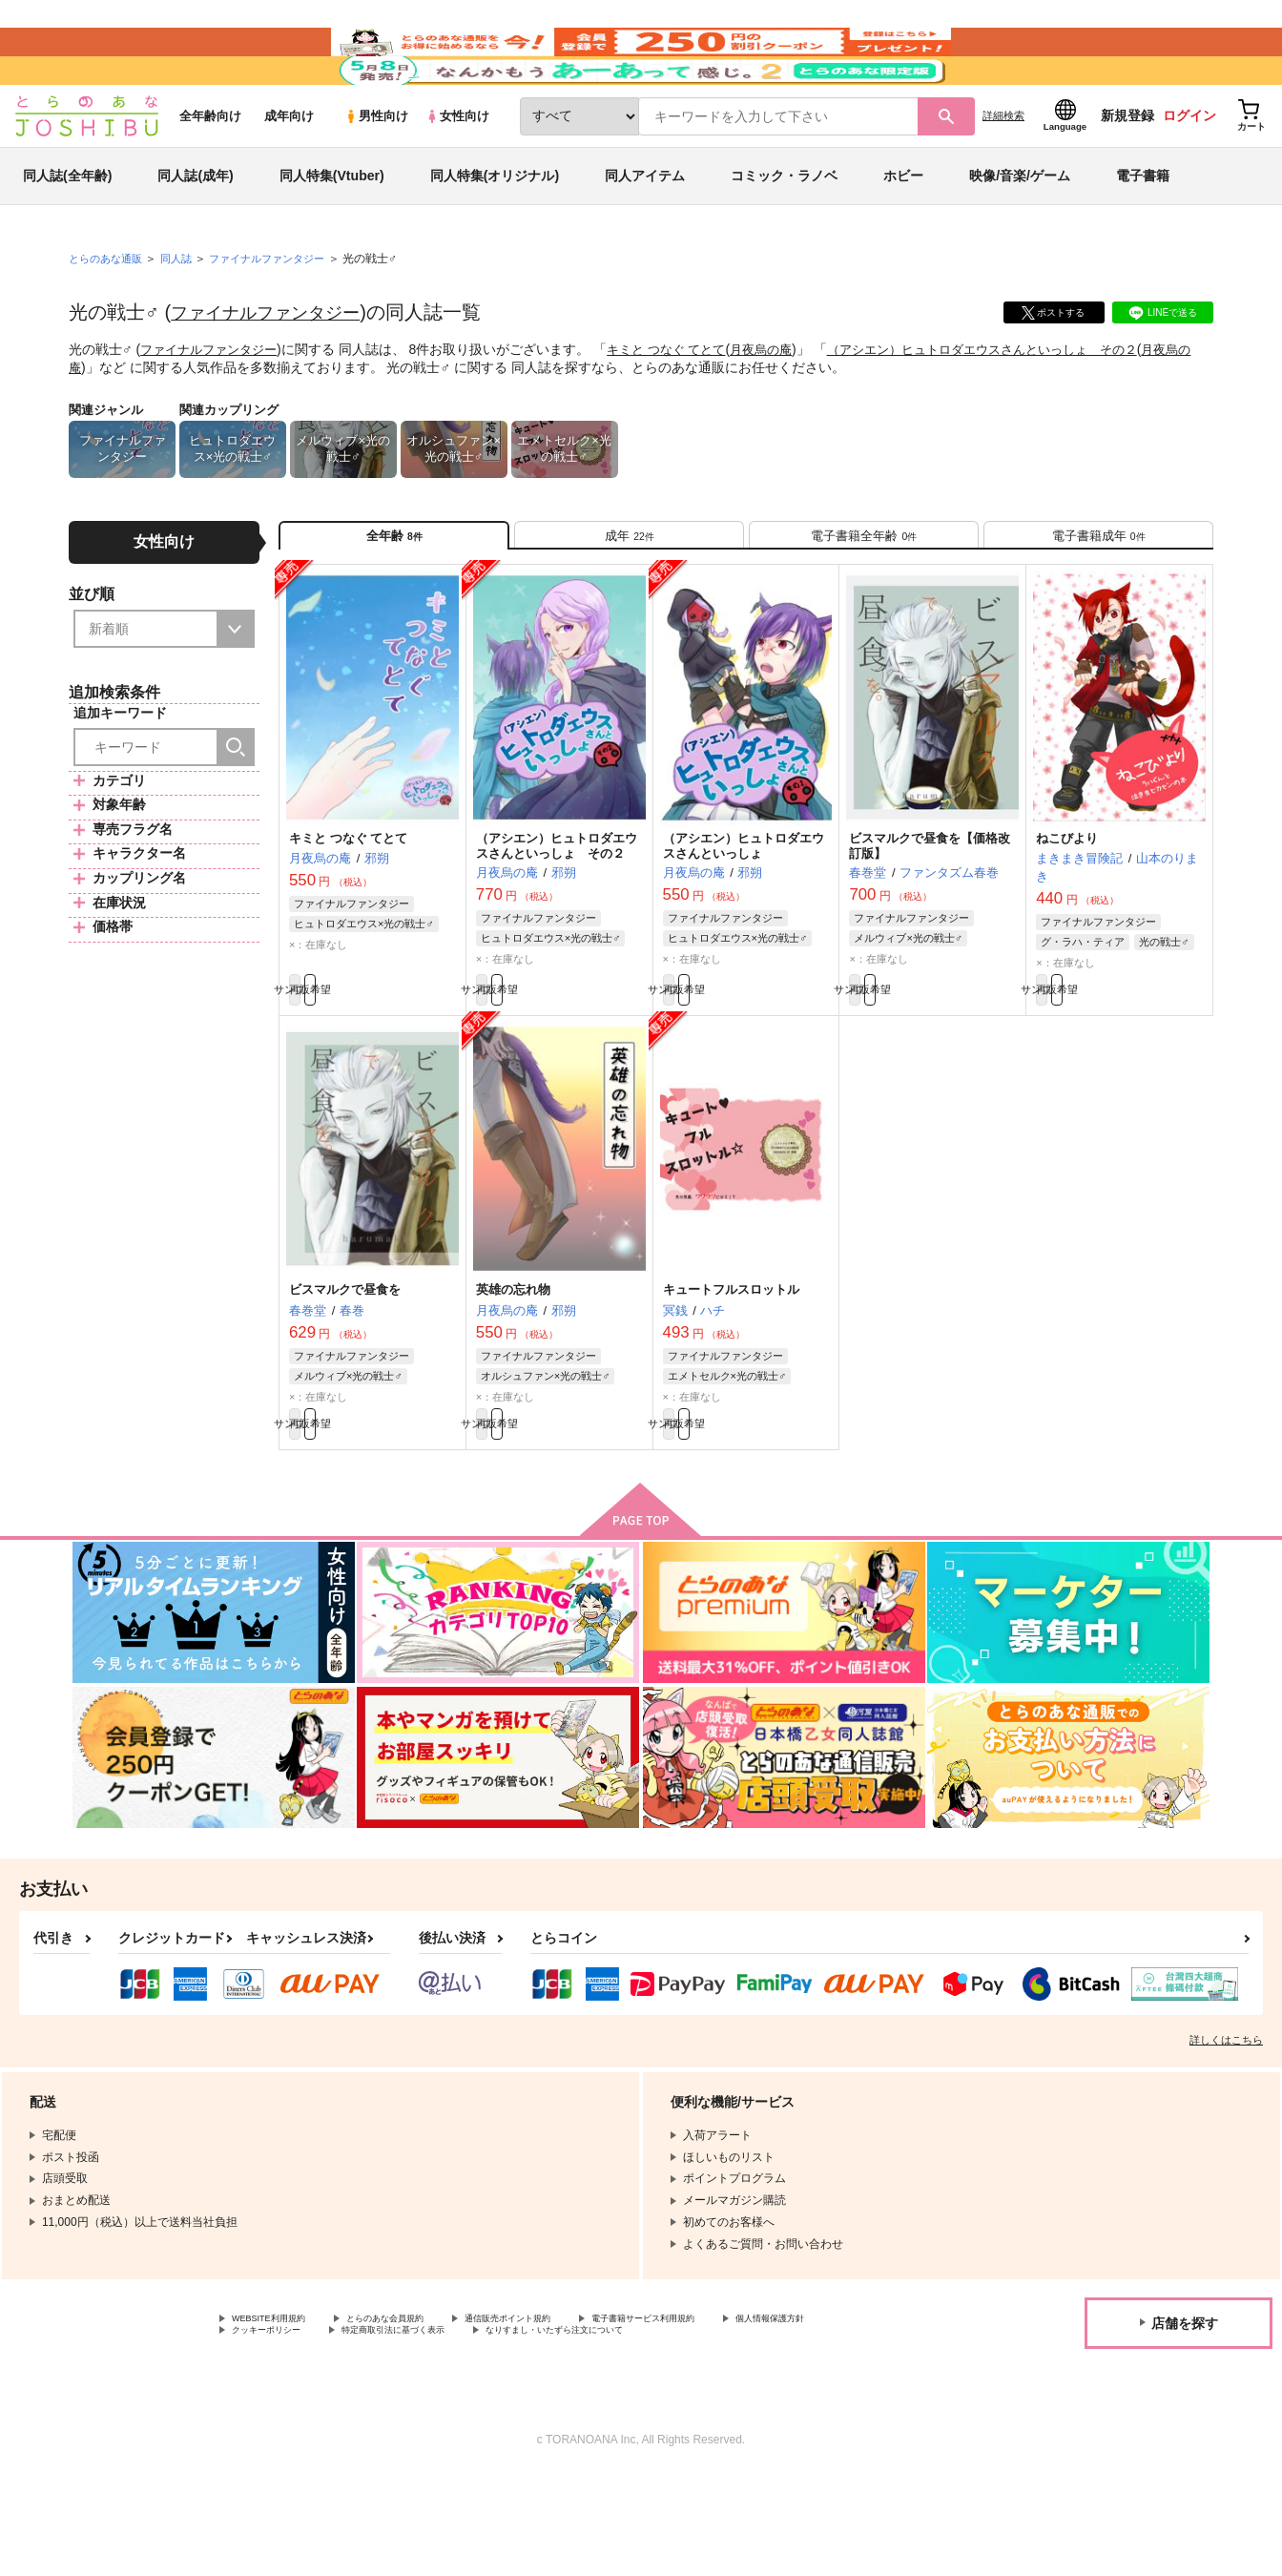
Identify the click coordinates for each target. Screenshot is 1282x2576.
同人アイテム (645, 232)
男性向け (376, 173)
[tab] (629, 599)
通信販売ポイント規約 (571, 2414)
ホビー (903, 232)
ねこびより (1067, 911)
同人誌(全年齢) (67, 232)
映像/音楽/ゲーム (1019, 232)
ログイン (1189, 172)
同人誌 (184, 315)
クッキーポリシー (410, 2431)
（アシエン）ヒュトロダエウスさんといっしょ (743, 919)
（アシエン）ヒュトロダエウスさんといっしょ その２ (1018, 406)
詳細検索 (1003, 172)
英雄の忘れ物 (513, 1373)
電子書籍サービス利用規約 (738, 2414)
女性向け (457, 173)
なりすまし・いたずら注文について (766, 2431)
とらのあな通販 (109, 315)
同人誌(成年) (195, 232)
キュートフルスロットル (731, 1373)
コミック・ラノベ (784, 232)
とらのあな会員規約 (421, 2414)
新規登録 (1127, 172)
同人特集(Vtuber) (331, 232)
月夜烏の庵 (783, 406)
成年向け (289, 173)
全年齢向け (210, 173)
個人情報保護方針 (277, 2431)
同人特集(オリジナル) (494, 232)
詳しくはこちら (1226, 2134)
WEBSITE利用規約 (280, 2414)
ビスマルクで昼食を (345, 1373)
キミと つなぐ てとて (681, 406)
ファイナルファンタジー (276, 369)
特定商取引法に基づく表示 (565, 2431)
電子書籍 (1142, 232)
